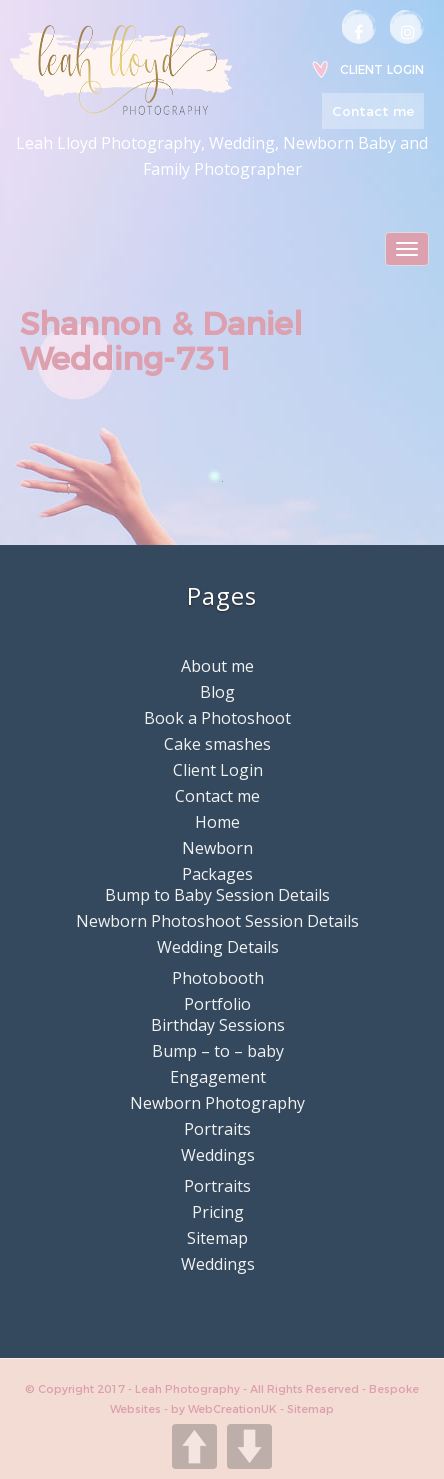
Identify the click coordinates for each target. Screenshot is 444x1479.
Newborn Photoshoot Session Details (217, 921)
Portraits (217, 1129)
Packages (217, 874)
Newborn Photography (217, 1103)
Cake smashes (217, 744)
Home (217, 822)
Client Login (382, 69)
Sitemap (217, 1238)
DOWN (249, 1446)
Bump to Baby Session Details (217, 895)
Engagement (218, 1077)
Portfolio (217, 1004)
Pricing (218, 1212)
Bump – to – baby (218, 1051)
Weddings (218, 1155)
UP (194, 1446)
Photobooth (218, 978)
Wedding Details (218, 947)
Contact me (373, 111)
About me (217, 666)
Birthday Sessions (218, 1025)
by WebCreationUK (225, 1409)
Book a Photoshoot (217, 718)
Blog (217, 692)
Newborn (217, 848)
